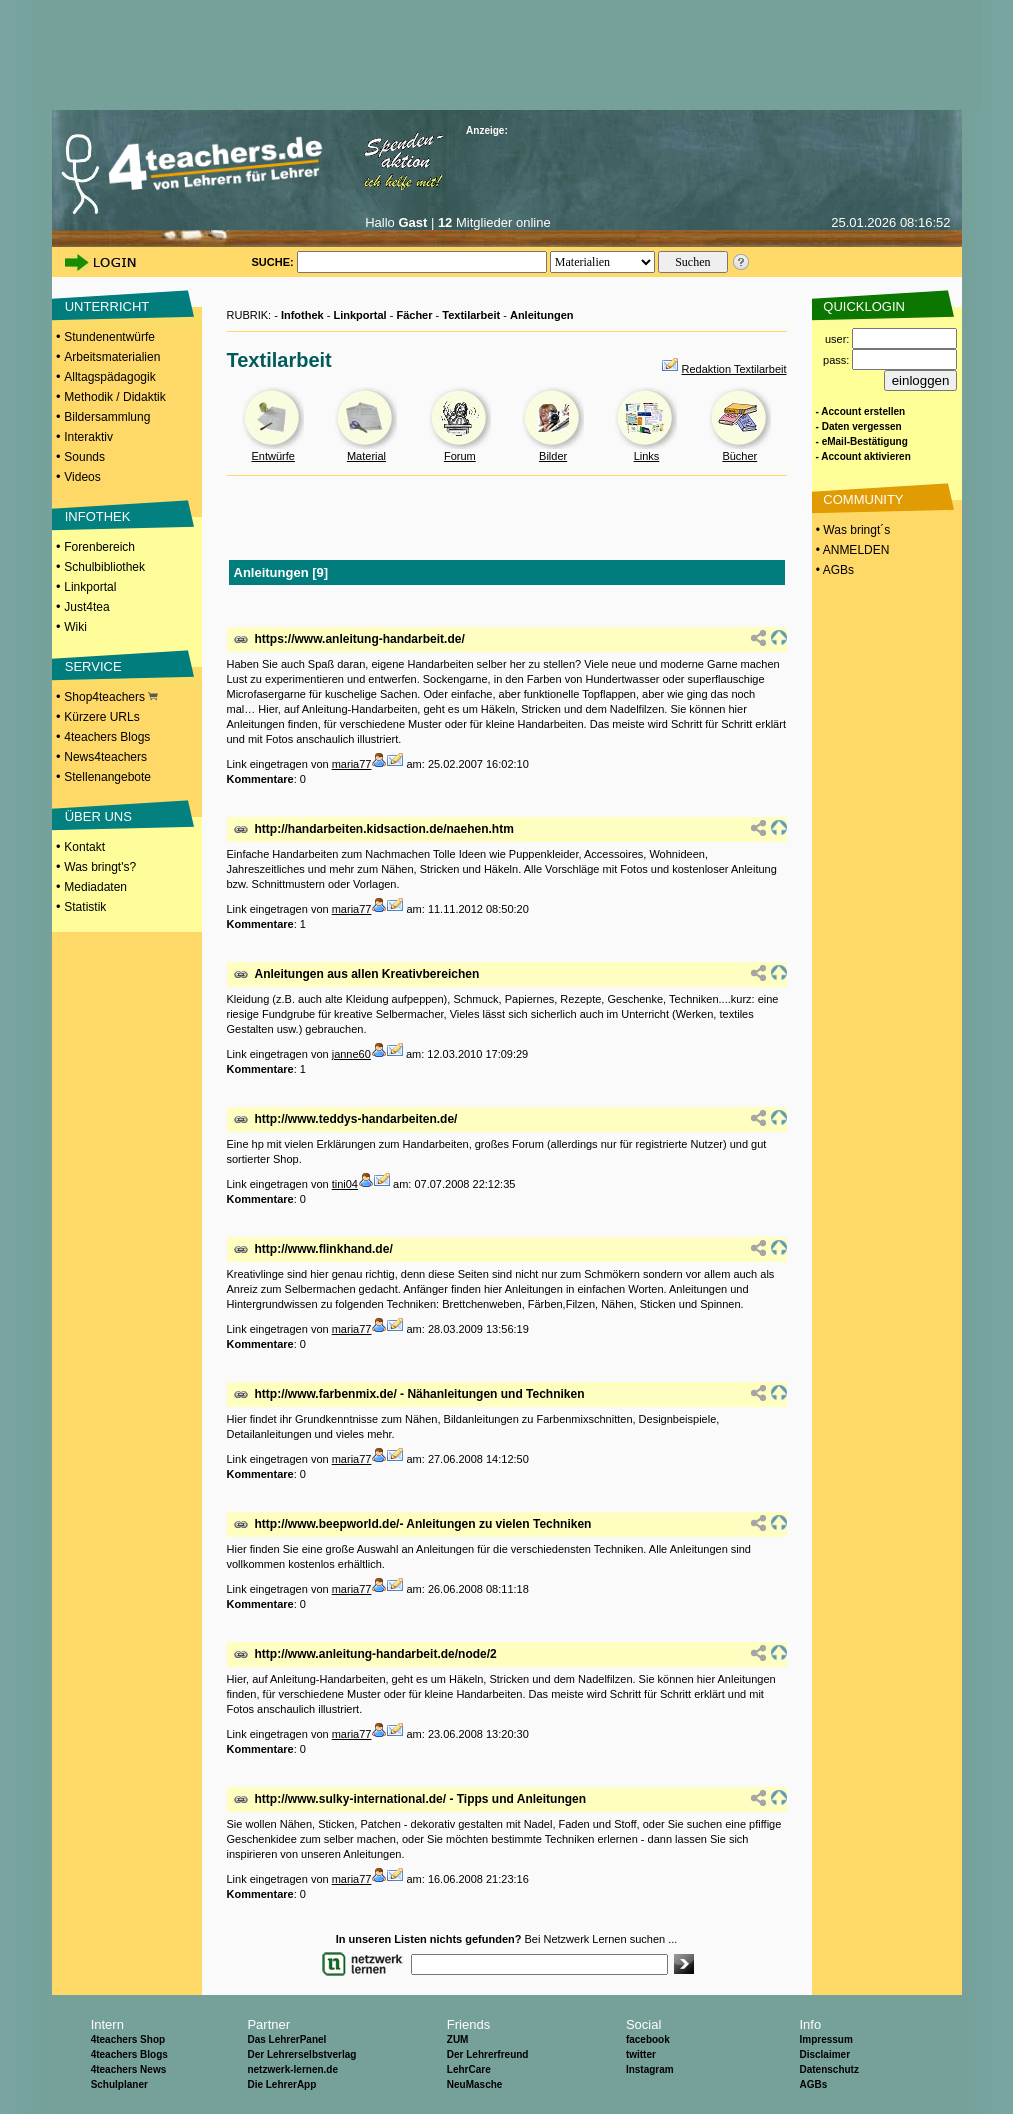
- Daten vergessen (859, 426)
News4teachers (105, 757)
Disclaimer (824, 2054)
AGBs (813, 2084)
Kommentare (260, 779)
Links (647, 456)
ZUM (458, 2039)
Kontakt (84, 847)
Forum (460, 456)
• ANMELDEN (851, 550)
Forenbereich (99, 547)
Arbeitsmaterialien (112, 357)
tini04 (345, 1184)
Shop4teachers (111, 697)
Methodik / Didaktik (114, 397)
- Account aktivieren (863, 456)
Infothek (302, 315)
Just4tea (86, 607)
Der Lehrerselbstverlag (301, 2054)
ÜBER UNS (98, 816)
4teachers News (129, 2069)
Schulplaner (119, 2084)
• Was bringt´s (852, 530)
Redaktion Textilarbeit (734, 369)
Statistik (85, 907)
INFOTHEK (98, 516)
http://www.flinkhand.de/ (324, 1249)
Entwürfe (272, 456)
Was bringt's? (100, 867)
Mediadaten (95, 887)
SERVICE (93, 666)
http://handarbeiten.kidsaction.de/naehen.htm (384, 829)
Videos (82, 477)
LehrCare (469, 2069)
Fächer (414, 315)
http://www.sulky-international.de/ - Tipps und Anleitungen (421, 1799)
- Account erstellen (861, 411)
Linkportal (90, 587)
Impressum (825, 2039)
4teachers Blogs (107, 737)
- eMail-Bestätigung (862, 441)
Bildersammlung (107, 417)
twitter (641, 2054)
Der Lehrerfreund (488, 2054)
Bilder (553, 456)
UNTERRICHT (107, 306)
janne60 (351, 1054)
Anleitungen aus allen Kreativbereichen (367, 974)
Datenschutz (828, 2069)
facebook (648, 2039)
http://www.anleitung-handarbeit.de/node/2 (376, 1654)
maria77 (352, 764)
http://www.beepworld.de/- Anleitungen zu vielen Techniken (423, 1524)
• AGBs (834, 570)
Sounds (84, 457)
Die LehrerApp (281, 2084)
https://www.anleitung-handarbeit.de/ (360, 639)
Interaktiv (88, 437)
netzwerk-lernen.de (292, 2069)
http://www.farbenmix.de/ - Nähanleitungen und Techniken (420, 1394)
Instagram (650, 2069)
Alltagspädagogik (109, 377)
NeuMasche (475, 2084)
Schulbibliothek (104, 567)
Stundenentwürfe (109, 337)
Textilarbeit (471, 315)
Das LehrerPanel (286, 2039)
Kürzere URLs (101, 717)
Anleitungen (542, 315)
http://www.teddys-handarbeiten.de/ (356, 1119)
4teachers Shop (128, 2039)
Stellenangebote (107, 777)
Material (366, 456)
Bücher (739, 456)
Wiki (75, 627)
